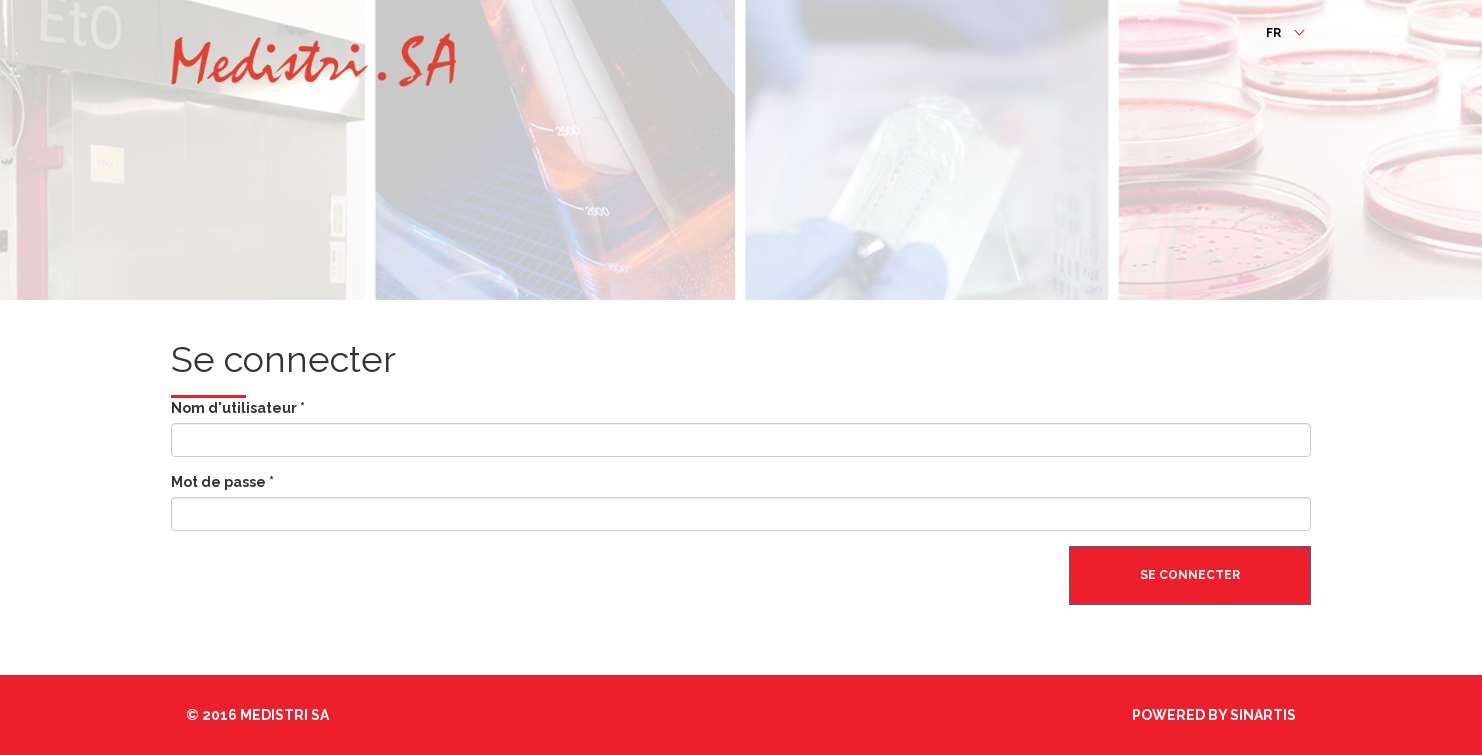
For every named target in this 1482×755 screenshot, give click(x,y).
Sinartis (1263, 715)
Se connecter (1190, 575)
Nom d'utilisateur (238, 408)
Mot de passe (222, 482)
